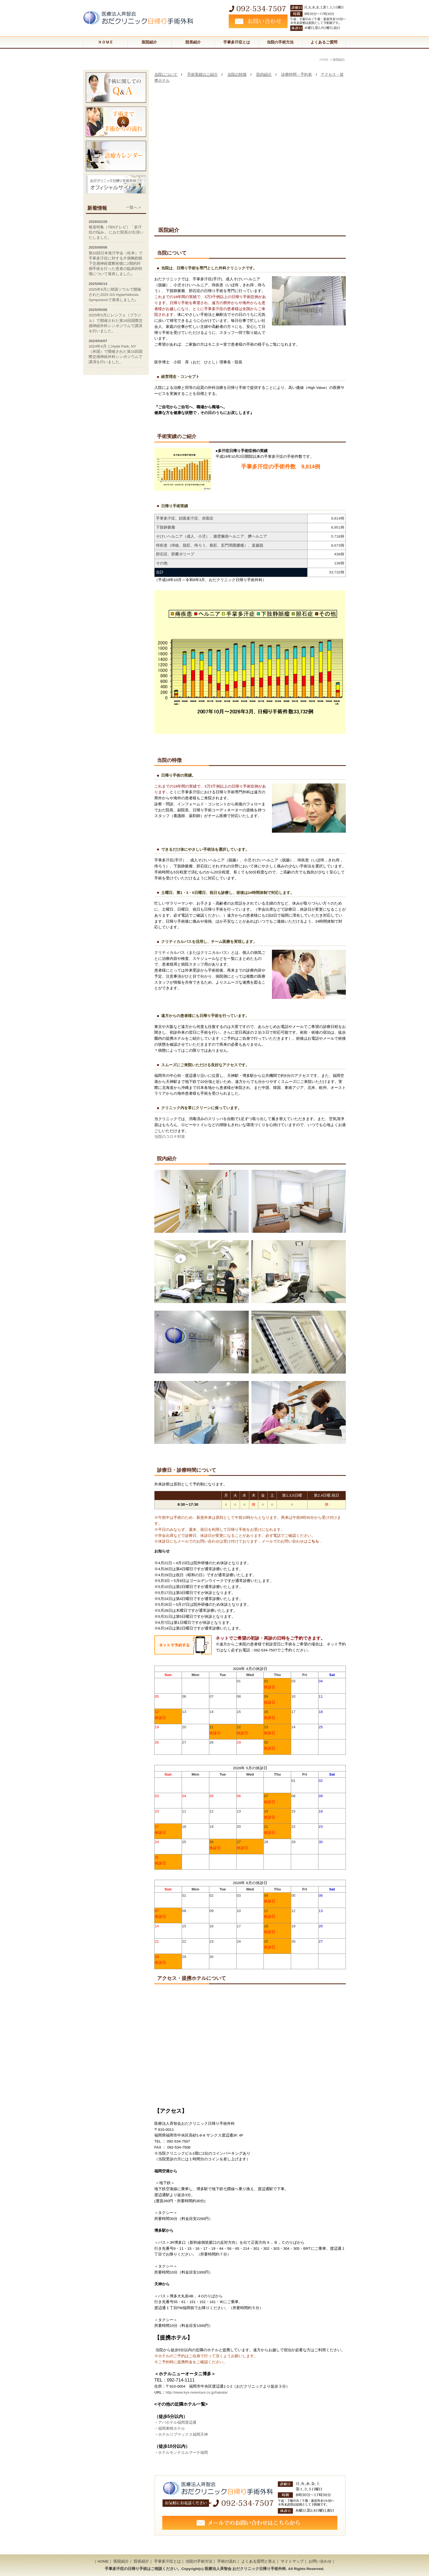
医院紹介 (149, 42)
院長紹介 (193, 42)
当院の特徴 (237, 74)
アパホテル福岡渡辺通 (177, 2422)
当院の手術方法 (280, 42)
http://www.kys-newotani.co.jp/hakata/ (197, 2392)
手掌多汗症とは (236, 42)
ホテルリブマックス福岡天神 (183, 2434)
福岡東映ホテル (171, 2428)
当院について (165, 74)
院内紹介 (264, 74)
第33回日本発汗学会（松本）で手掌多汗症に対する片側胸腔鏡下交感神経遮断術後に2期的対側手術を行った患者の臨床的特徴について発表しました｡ (116, 263)
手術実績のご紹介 (202, 74)
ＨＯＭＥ (105, 42)
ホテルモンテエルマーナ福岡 (183, 2452)
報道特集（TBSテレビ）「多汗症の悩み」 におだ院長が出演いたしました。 (116, 232)
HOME (103, 2561)
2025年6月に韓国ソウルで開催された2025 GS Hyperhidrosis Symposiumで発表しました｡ (115, 294)
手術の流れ (226, 2561)
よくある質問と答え (258, 2561)
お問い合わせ (320, 2561)
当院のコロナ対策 (169, 1137)
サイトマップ (292, 2561)
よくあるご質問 (324, 42)
